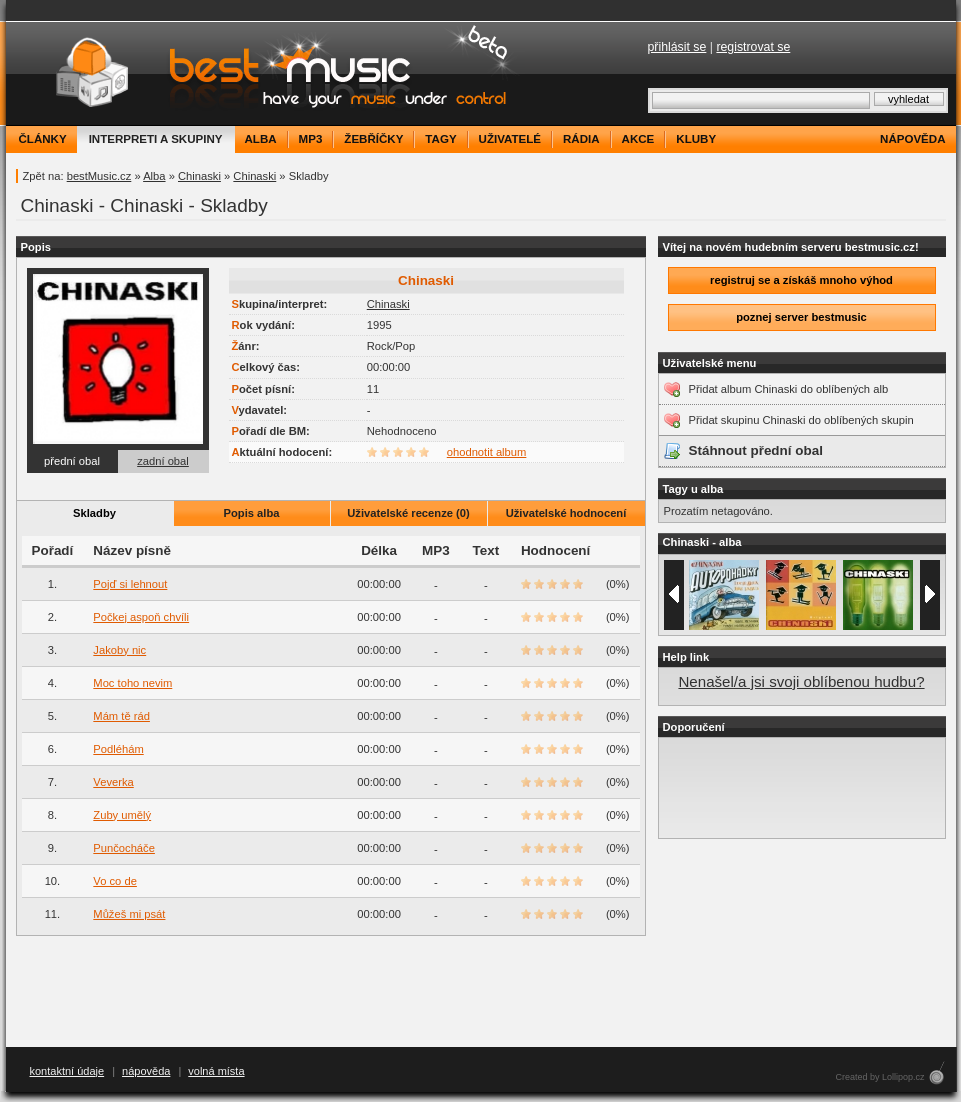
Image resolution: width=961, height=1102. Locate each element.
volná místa (216, 1071)
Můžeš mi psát (129, 914)
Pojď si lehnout (130, 584)
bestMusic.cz (99, 176)
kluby (696, 139)
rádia (581, 139)
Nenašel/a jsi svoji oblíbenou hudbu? (801, 681)
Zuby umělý (122, 815)
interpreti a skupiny (156, 139)
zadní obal (163, 461)
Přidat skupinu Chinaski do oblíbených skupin (801, 420)
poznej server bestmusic (801, 317)
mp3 (311, 139)
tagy (440, 139)
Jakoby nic (119, 650)
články (43, 139)
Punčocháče (124, 848)
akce (638, 139)
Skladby (94, 513)
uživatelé (510, 139)
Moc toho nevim (132, 683)
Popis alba (252, 513)
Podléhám (118, 749)
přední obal (72, 461)
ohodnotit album (487, 452)
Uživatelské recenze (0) (408, 513)
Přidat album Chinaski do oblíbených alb (789, 389)
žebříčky (373, 139)
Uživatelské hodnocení (566, 513)
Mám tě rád (121, 716)
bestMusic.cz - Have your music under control (265, 73)
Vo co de (115, 881)
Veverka (113, 782)
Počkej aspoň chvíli (141, 617)
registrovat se (753, 47)
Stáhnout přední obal (756, 450)
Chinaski (199, 176)
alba (261, 139)
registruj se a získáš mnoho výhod (801, 280)
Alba (154, 176)
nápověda (912, 139)
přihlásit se (677, 47)
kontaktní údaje (67, 1071)
